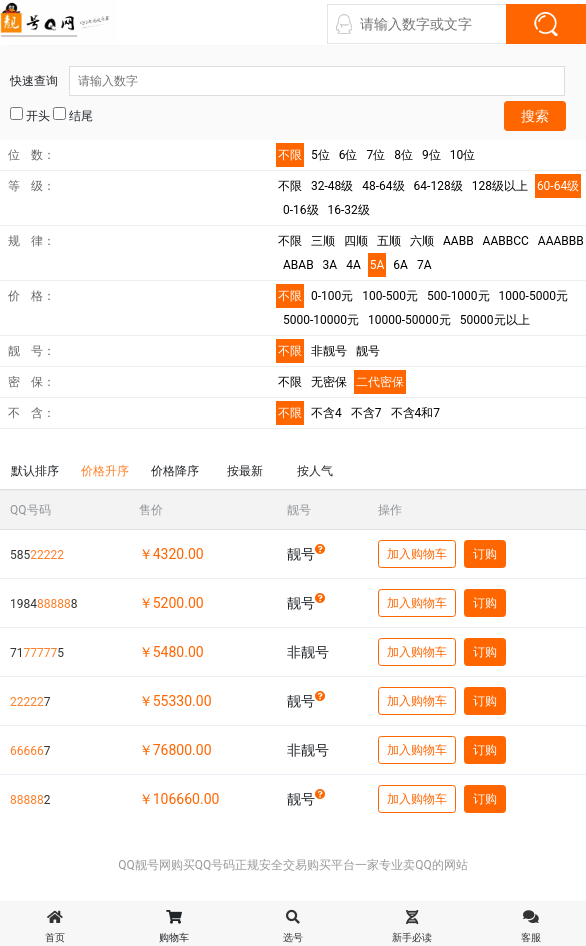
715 (37, 653)
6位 (348, 155)
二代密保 (380, 382)
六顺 (422, 241)
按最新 (245, 471)
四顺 (356, 241)
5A (377, 265)
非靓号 (329, 351)
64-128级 (438, 186)
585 (37, 555)
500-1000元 (458, 296)
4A (353, 265)
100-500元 (390, 296)
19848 (43, 604)
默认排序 (35, 471)
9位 (431, 155)
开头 (30, 115)
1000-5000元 (533, 296)
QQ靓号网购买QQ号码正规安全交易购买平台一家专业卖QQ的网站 (293, 865)
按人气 (315, 471)
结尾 (73, 115)
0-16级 (301, 210)
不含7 (366, 413)
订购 (485, 554)
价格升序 (105, 471)
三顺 (323, 241)
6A (400, 265)
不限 (290, 155)
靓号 (368, 351)
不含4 (326, 413)
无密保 (329, 382)
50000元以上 (495, 320)
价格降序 (175, 471)
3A (330, 265)
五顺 (389, 241)
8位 (403, 155)
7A (424, 265)
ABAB (298, 265)
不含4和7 (416, 413)
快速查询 (287, 81)
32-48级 (332, 186)
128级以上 (500, 186)
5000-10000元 (321, 320)
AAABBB (561, 241)
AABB (458, 241)
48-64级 (383, 186)
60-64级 (558, 186)
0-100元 (332, 296)
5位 (320, 155)
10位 (463, 155)
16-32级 (349, 210)
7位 (376, 155)
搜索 (535, 116)
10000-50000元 (409, 320)
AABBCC (506, 241)
